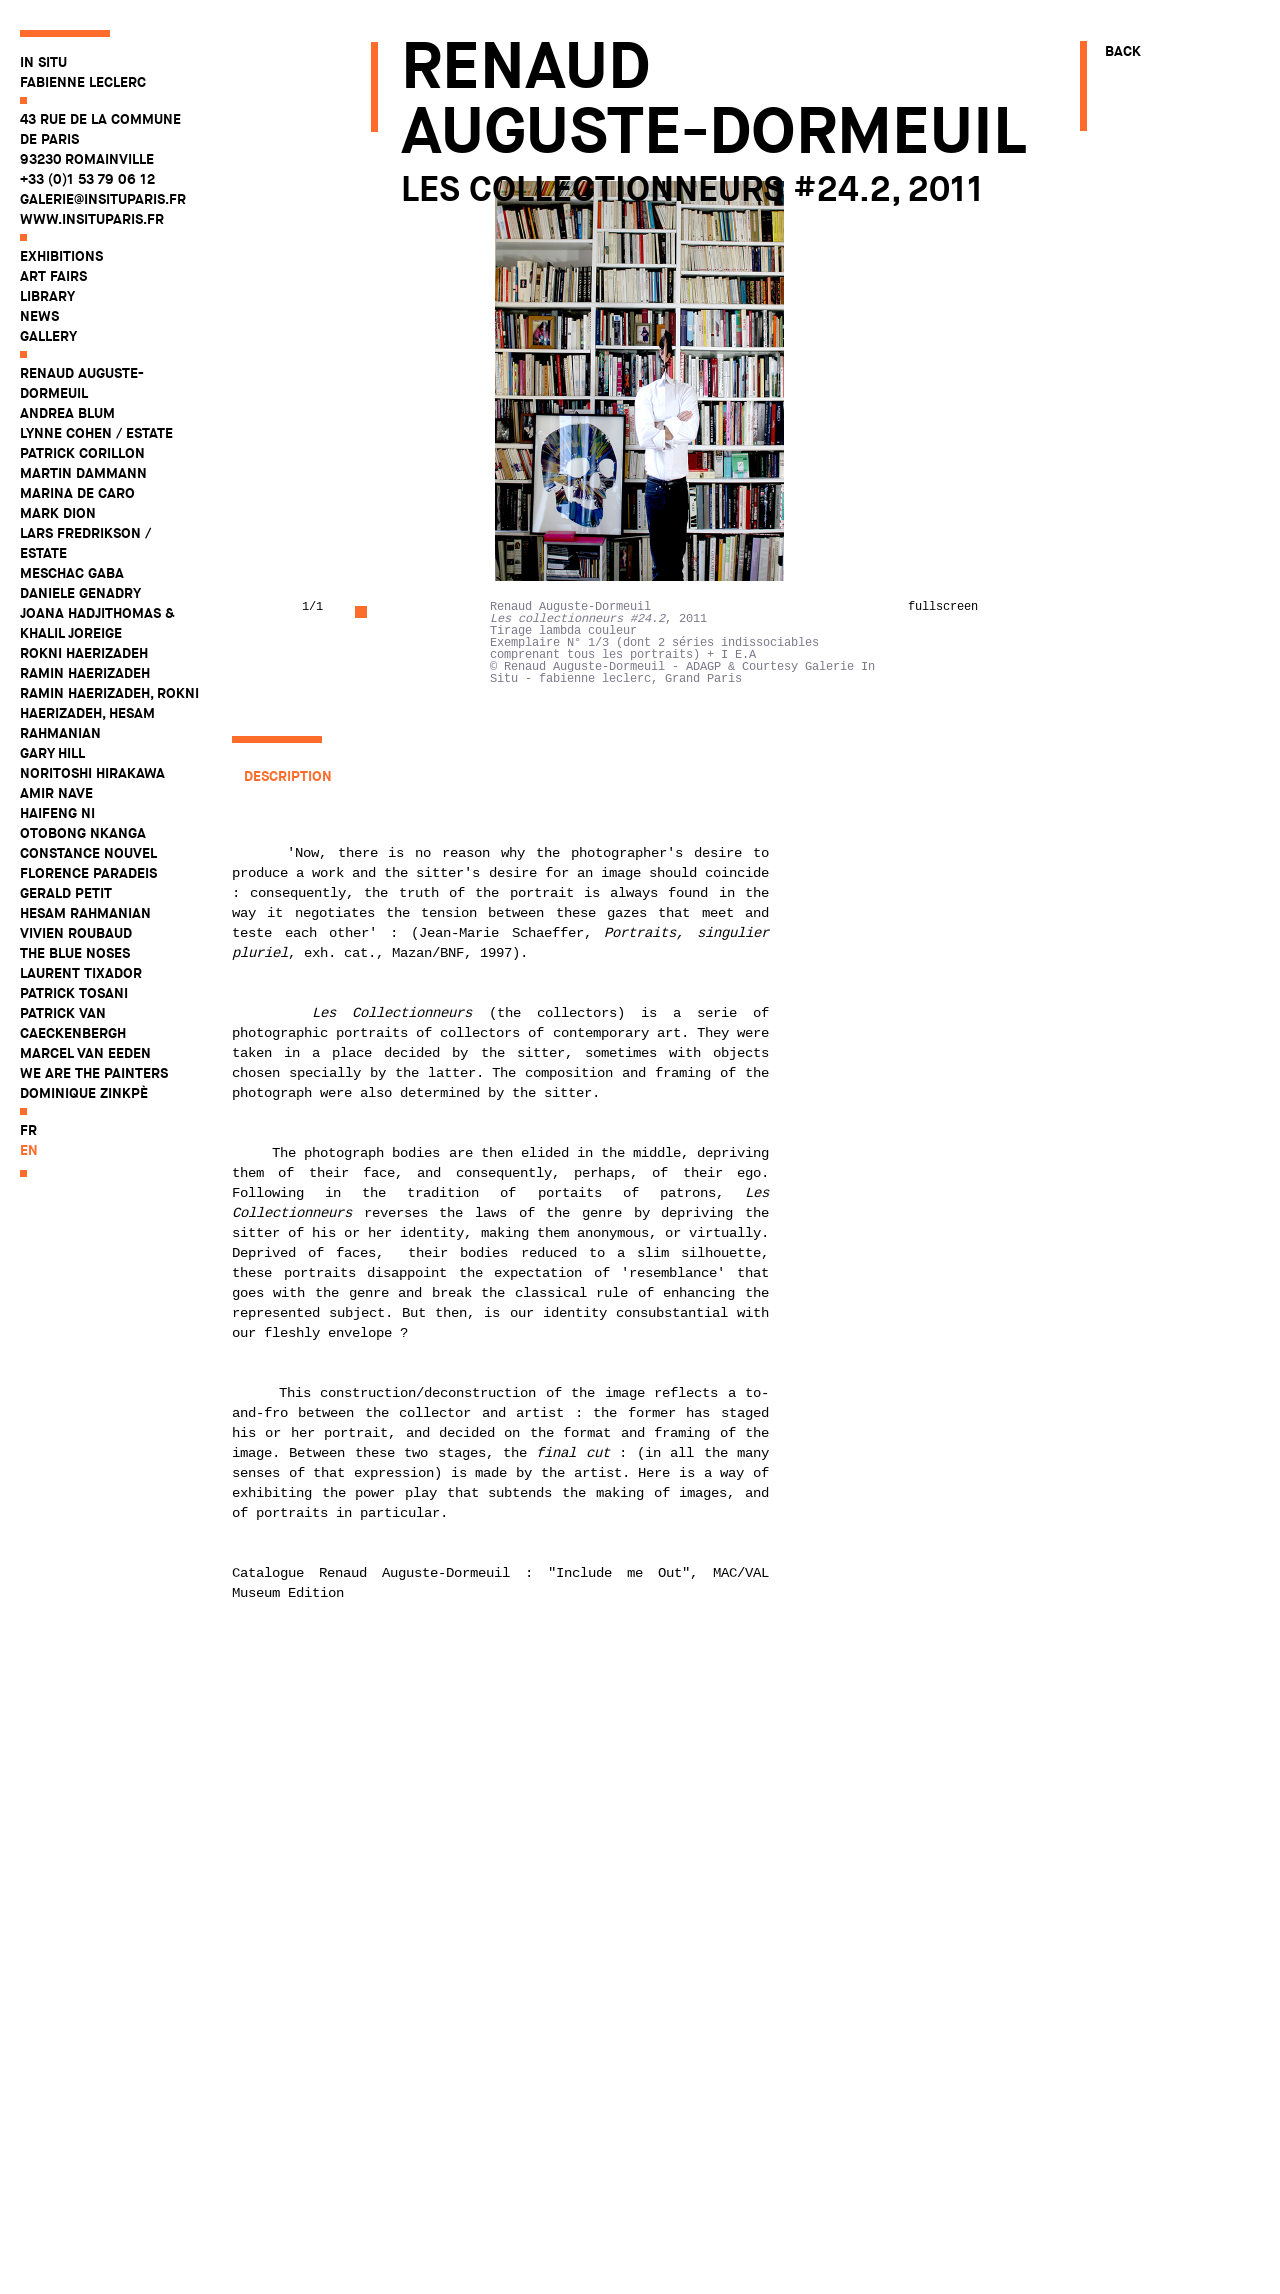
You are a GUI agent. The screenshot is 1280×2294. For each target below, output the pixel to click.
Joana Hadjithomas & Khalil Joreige (97, 623)
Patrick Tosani (74, 993)
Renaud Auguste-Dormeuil (82, 383)
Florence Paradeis (88, 873)
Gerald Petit (66, 893)
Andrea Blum (67, 413)
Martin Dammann (83, 473)
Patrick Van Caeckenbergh (73, 1023)
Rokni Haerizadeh (84, 653)
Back (1123, 51)
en (29, 1150)
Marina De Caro (77, 493)
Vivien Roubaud (76, 933)
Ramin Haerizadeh (85, 673)
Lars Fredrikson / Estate (85, 543)
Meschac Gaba (72, 573)
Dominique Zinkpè (84, 1093)
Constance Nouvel (88, 853)
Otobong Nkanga (83, 833)
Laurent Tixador (81, 973)
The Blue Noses (75, 953)
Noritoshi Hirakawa (92, 773)
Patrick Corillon (82, 453)
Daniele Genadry (80, 593)
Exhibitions (61, 256)
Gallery (48, 336)
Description (288, 776)
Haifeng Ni (57, 813)
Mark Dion (58, 513)
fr (28, 1130)
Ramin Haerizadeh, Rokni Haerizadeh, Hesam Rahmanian (109, 713)
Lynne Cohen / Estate (96, 433)
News (39, 316)
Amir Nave (56, 793)
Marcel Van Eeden (85, 1053)
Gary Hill (52, 753)
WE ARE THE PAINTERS (94, 1073)
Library (47, 296)
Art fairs (53, 276)
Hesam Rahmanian (85, 913)
